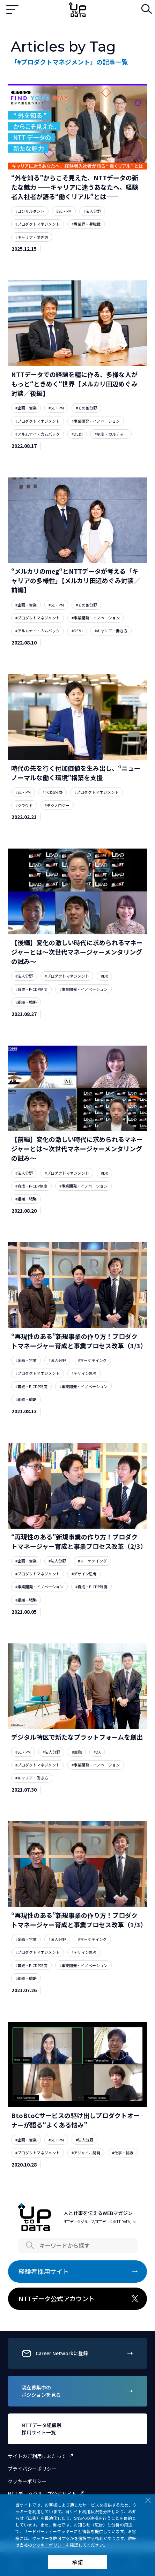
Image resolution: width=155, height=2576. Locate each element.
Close (148, 2500)
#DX (104, 976)
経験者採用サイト (79, 2271)
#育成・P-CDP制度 (31, 989)
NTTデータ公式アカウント (79, 2299)
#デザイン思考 (84, 1373)
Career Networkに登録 (78, 2353)
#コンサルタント (29, 211)
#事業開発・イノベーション (96, 421)
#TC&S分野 (52, 792)
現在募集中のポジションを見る (78, 2391)
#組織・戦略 (26, 1002)
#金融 (77, 1752)
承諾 (77, 2562)
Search (30, 2245)
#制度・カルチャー (111, 434)
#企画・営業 (26, 407)
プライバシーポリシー (32, 2468)
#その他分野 (86, 407)
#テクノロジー (57, 805)
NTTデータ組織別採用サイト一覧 (78, 2428)
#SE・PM (64, 211)
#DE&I (77, 434)
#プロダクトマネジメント (37, 224)
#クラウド (24, 805)
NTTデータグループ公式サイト (47, 2494)
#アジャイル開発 (86, 2152)
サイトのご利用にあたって (42, 2456)
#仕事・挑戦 (122, 2152)
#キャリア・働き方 (31, 237)
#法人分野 (92, 211)
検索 (144, 9)
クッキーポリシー (27, 2481)
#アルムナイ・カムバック (37, 434)
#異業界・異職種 (86, 224)
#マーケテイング (92, 1360)
